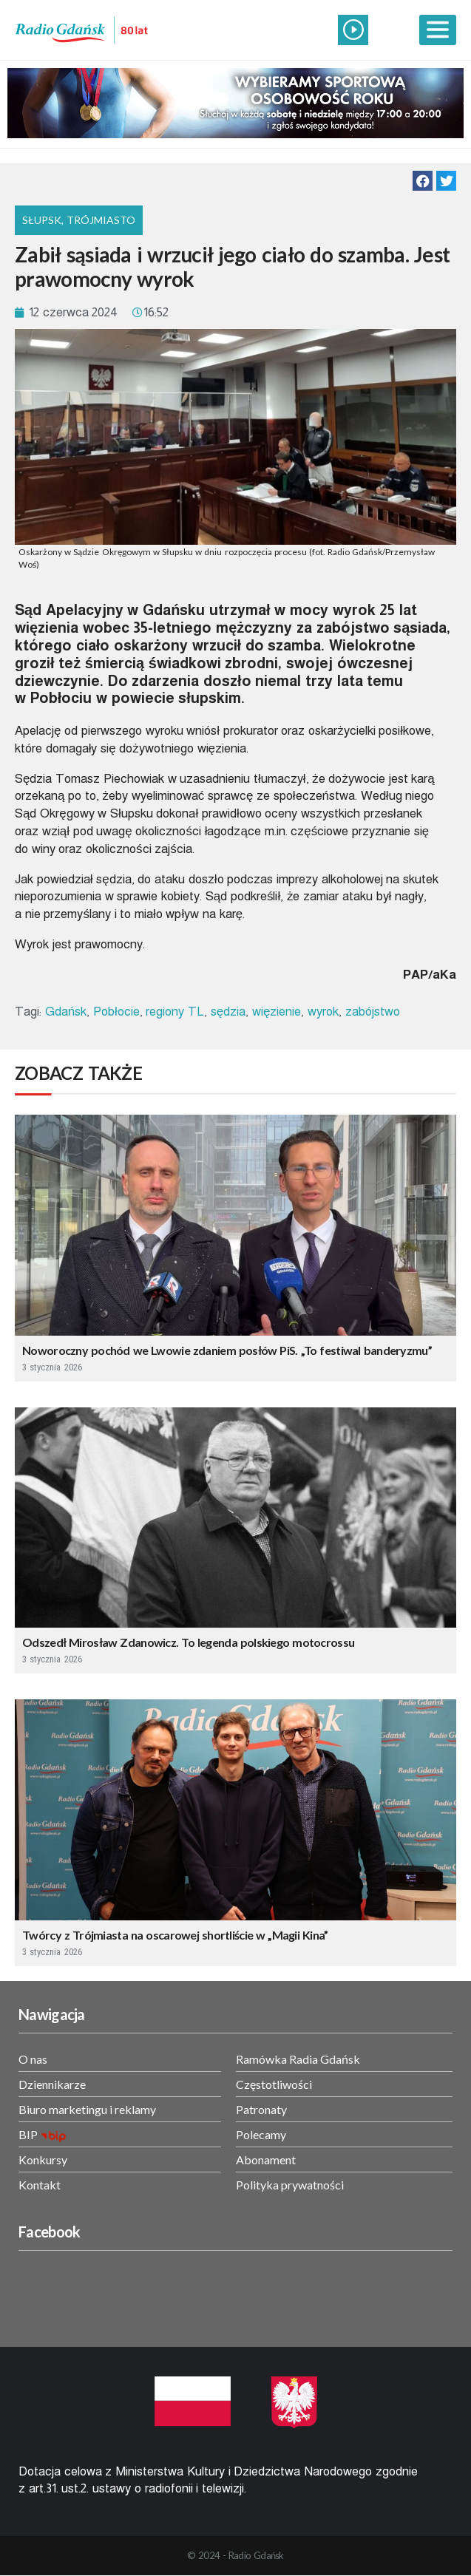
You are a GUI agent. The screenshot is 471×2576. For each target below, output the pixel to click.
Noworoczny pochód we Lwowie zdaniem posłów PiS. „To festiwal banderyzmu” (227, 1350)
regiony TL (175, 1012)
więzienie (276, 1012)
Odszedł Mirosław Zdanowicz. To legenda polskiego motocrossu (188, 1642)
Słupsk (41, 220)
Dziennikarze (52, 2084)
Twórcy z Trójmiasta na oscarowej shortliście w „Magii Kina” (175, 1935)
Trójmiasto (101, 220)
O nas (32, 2059)
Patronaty (261, 2109)
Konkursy (42, 2159)
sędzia (228, 1012)
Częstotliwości (274, 2084)
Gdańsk (66, 1012)
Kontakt (39, 2185)
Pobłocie (116, 1012)
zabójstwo (372, 1012)
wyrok (323, 1012)
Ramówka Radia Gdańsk (298, 2059)
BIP (28, 2134)
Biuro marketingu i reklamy (87, 2109)
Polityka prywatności (290, 2185)
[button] (423, 181)
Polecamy (261, 2134)
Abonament (266, 2159)
